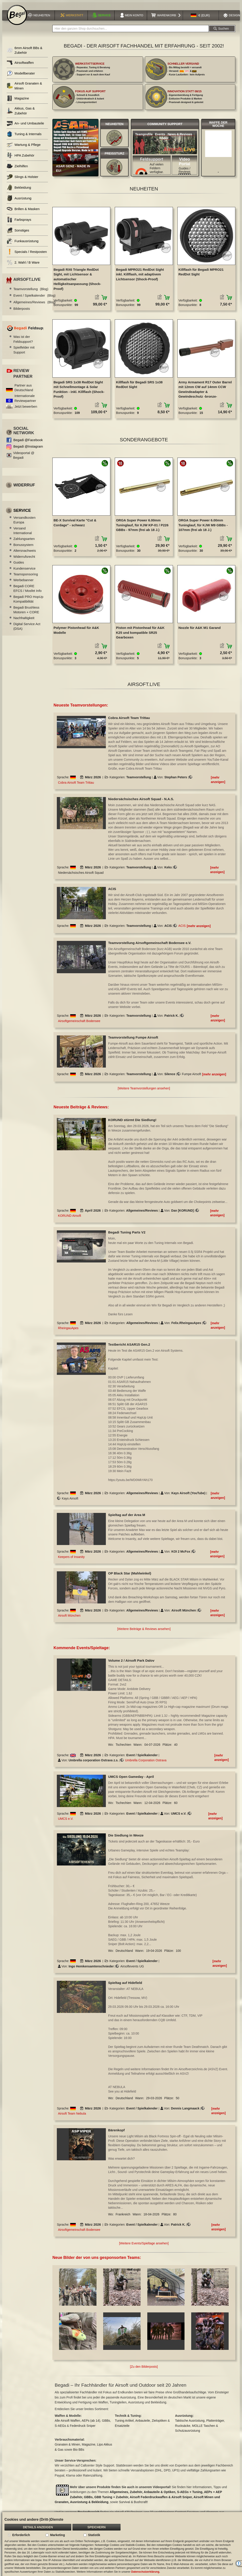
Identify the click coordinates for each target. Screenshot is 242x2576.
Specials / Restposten (27, 257)
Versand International (22, 536)
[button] (200, 21)
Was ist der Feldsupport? (23, 344)
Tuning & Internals (24, 139)
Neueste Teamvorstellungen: (80, 711)
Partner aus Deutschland (23, 393)
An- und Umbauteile (25, 129)
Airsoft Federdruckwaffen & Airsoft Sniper (161, 2502)
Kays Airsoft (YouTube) (188, 1498)
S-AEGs (60, 2431)
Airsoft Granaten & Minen (24, 91)
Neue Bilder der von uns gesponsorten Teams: (96, 2263)
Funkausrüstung (23, 247)
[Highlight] (75, 153)
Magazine (88, 2450)
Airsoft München (183, 1616)
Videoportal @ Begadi (23, 461)
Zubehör (136, 2497)
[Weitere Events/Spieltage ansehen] (143, 2249)
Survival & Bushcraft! (133, 2507)
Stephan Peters (175, 783)
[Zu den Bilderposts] (144, 2372)
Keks (168, 873)
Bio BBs (78, 2455)
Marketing (57, 2535)
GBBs (106, 2426)
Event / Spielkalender (142, 1760)
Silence (169, 1079)
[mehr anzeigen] (199, 931)
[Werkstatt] (97, 75)
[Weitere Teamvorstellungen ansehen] (144, 1094)
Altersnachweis (24, 556)
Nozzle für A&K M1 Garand (199, 633)
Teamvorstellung (138, 783)
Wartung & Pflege (24, 150)
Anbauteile (142, 2426)
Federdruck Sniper (82, 2431)
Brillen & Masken (23, 214)
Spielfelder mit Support (24, 355)
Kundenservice (24, 574)
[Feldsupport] (152, 170)
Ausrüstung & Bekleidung (89, 2507)
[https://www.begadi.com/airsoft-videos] (184, 170)
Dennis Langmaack (185, 2114)
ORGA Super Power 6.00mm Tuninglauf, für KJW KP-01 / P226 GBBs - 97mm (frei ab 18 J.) (142, 530)
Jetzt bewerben (25, 412)
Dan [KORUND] (182, 1216)
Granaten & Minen (67, 2450)
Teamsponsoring (25, 580)
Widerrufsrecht (24, 562)
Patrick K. (171, 1021)
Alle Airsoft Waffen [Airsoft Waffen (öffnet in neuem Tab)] (67, 2426)
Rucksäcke (182, 2431)
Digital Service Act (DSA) (26, 632)
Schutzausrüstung (187, 2436)
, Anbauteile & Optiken (158, 2497)
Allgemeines (119, 2497)
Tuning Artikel (124, 2426)
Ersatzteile (122, 2431)
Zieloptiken (159, 2426)
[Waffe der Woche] (218, 153)
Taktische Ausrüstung (190, 2426)
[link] (165, 148)
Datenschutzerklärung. (145, 2571)
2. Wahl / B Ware (23, 268)
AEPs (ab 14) (91, 2426)
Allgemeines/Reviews (142, 1216)
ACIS (168, 931)
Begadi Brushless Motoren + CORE (26, 615)
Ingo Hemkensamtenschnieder (91, 1972)
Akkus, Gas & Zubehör (21, 116)
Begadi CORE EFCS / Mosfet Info (27, 594)
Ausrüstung (19, 204)
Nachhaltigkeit (23, 623)
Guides (18, 568)
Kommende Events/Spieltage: (81, 1653)
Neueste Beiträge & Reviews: (81, 1112)
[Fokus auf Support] (97, 103)
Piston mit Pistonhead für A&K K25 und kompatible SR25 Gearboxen (140, 638)
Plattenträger (215, 2426)
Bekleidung (19, 193)
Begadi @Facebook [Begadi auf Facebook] (28, 445)
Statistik (94, 2535)
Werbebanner (23, 585)
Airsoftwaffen (20, 68)
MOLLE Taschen (203, 2431)
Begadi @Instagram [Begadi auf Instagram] (28, 452)
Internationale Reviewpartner (25, 403)
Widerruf (24, 490)
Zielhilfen (17, 172)
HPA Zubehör (20, 161)
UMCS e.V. (178, 1819)
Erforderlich (21, 2535)
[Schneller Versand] (190, 75)
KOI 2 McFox (180, 1557)
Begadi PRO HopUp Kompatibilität (28, 604)
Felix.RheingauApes (186, 1328)
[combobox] (130, 34)
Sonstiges (18, 236)
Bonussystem (23, 550)
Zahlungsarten (24, 544)
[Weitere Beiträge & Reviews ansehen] (143, 1634)
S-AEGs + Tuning (189, 2497)
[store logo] (17, 20)
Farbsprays (19, 225)
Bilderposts (21, 314)
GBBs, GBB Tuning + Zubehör (106, 2502)
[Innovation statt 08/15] (190, 103)
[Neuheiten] (114, 138)
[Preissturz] (114, 168)
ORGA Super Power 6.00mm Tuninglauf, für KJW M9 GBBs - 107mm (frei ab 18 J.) (203, 530)
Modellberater (21, 79)
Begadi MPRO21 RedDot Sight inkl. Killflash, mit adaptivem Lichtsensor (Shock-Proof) (140, 280)
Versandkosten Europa (24, 525)
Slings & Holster (22, 182)
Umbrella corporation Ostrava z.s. (94, 1766)
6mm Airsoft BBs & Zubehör (24, 56)
